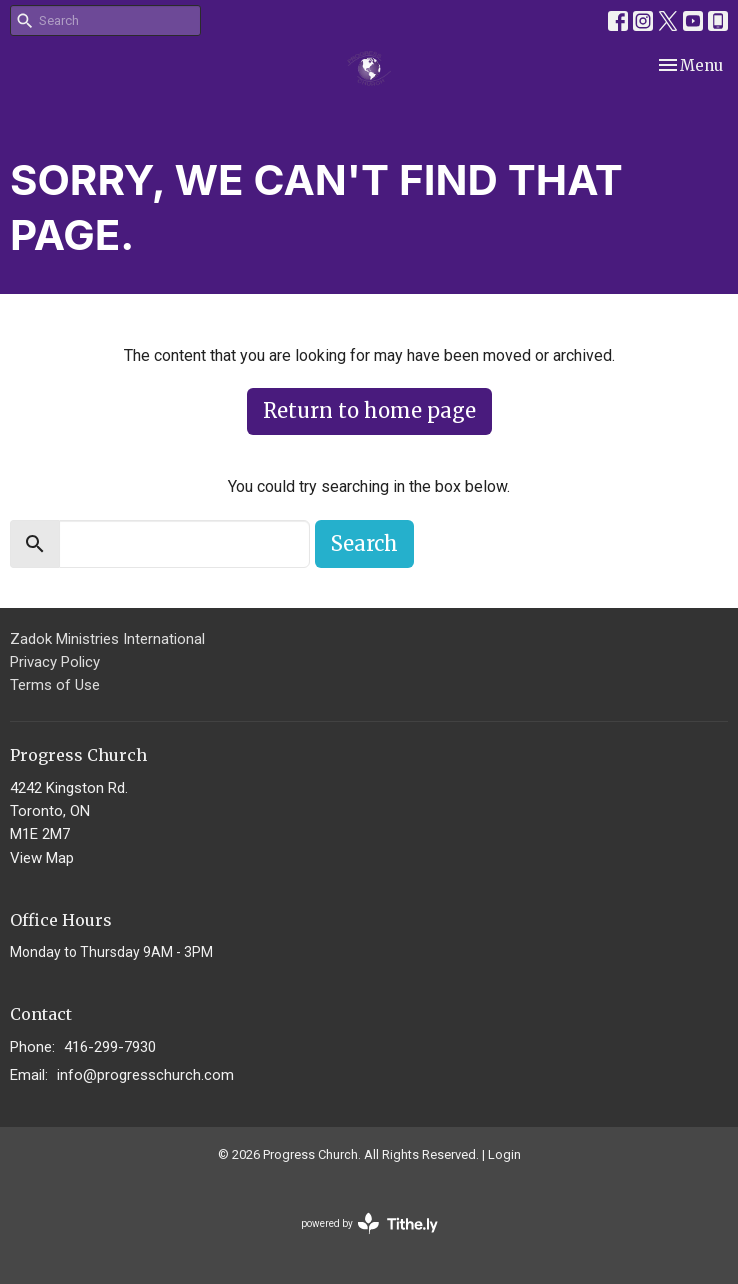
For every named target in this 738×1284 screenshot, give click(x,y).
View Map (42, 858)
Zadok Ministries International (107, 639)
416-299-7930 (110, 1047)
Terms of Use (55, 685)
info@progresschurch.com (145, 1075)
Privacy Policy (55, 662)
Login (504, 1154)
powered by (369, 1223)
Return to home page (369, 410)
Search (364, 543)
